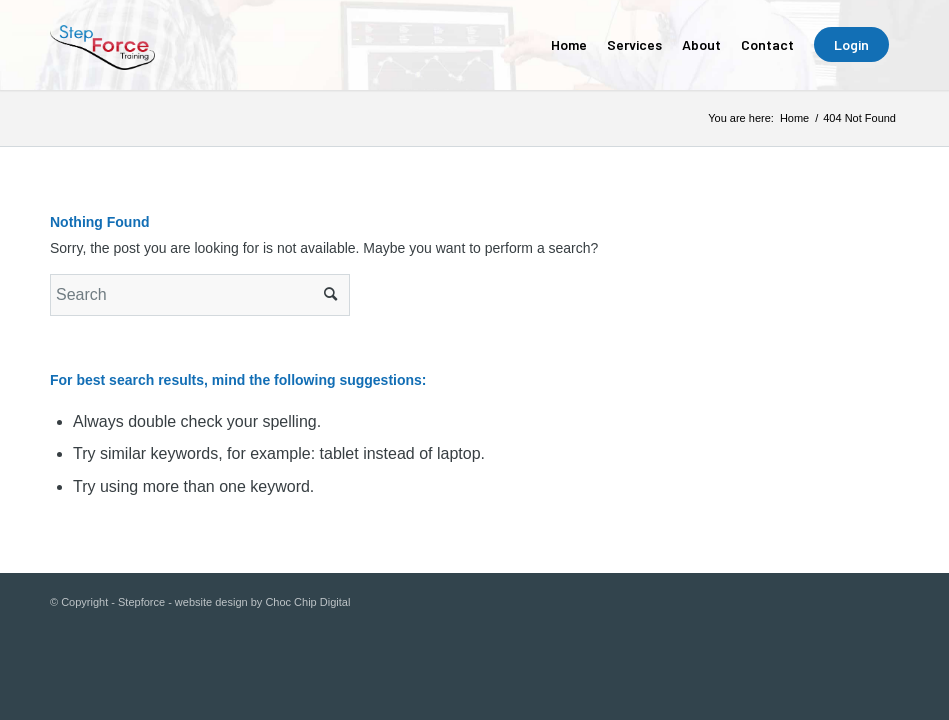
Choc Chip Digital (307, 602)
